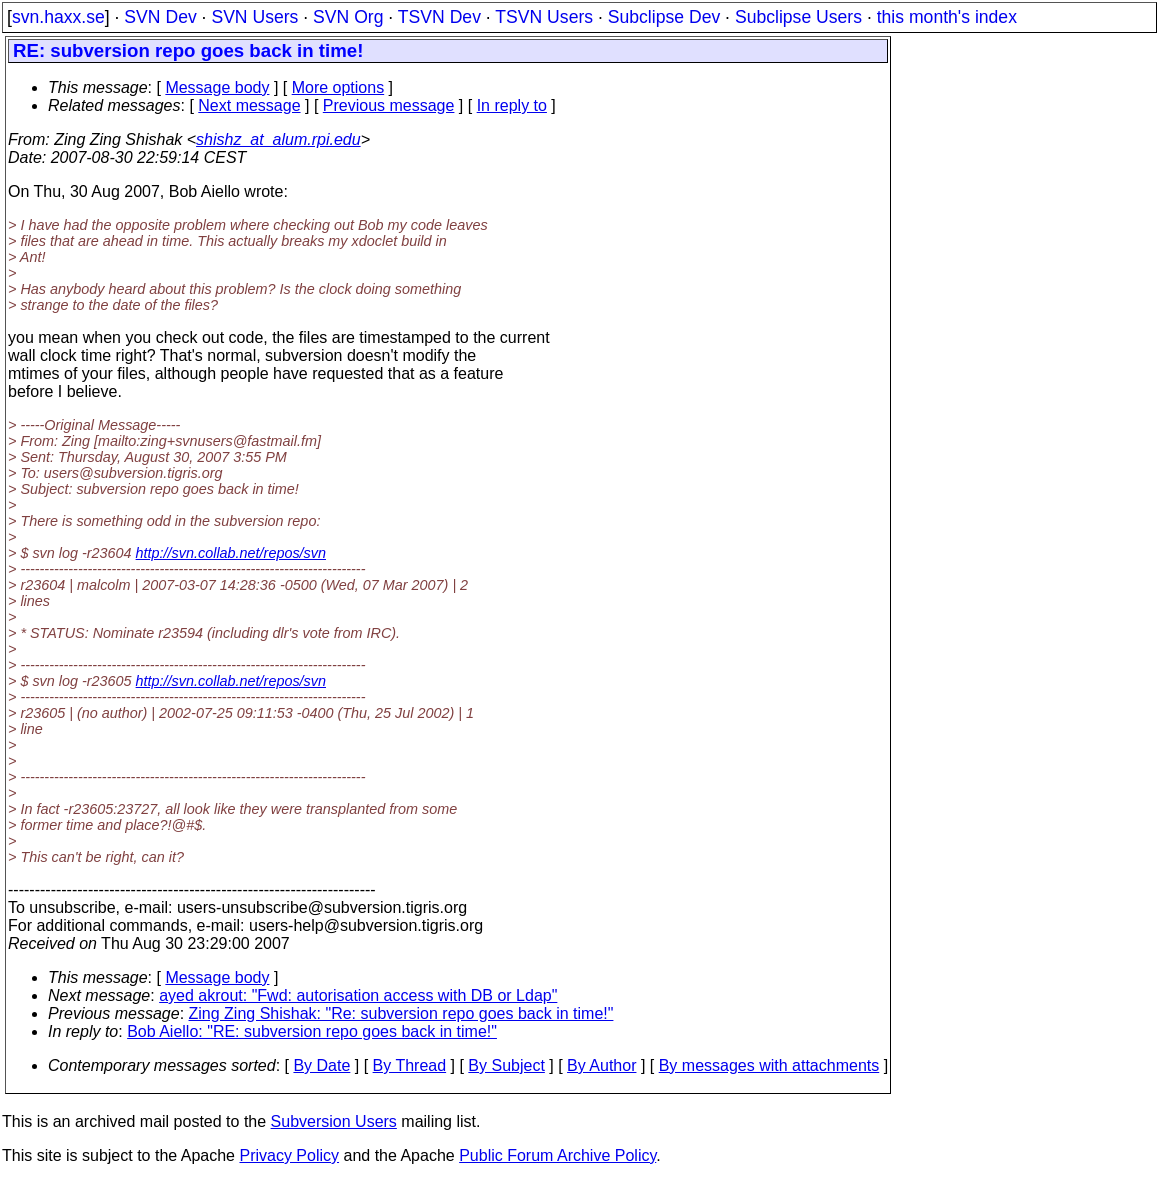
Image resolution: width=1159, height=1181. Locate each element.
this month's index (947, 17)
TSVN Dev (439, 17)
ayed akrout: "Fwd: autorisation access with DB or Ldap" (358, 995)
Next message (249, 105)
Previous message (389, 105)
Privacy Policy (289, 1155)
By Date (321, 1065)
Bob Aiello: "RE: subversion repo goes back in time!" (312, 1031)
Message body (217, 87)
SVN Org (348, 17)
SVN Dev (160, 17)
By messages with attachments (769, 1065)
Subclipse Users (798, 17)
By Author (601, 1065)
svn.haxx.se (58, 17)
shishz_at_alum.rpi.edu (278, 139)
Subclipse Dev (664, 17)
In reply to (512, 105)
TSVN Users (544, 17)
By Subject (506, 1065)
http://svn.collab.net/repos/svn (231, 553)
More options (338, 87)
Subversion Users (334, 1121)
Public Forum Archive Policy (557, 1155)
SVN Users (254, 17)
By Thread (410, 1065)
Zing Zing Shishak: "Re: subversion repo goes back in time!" (401, 1013)
